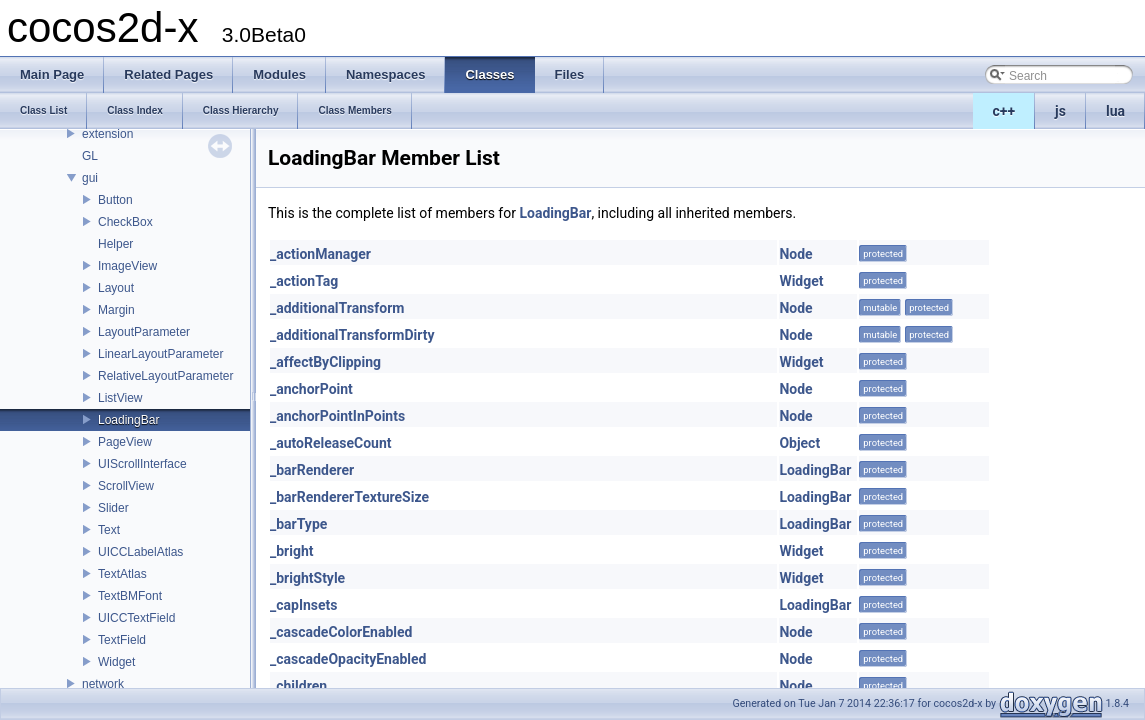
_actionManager (320, 254)
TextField (122, 640)
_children (298, 686)
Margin (116, 310)
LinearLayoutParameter (160, 354)
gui (90, 178)
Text (109, 530)
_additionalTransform (337, 308)
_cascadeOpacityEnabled (348, 659)
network (103, 684)
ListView (120, 398)
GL (90, 156)
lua (1115, 111)
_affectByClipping (325, 362)
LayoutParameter (144, 332)
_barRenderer (312, 470)
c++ (1004, 111)
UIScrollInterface (142, 464)
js (1060, 111)
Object (799, 443)
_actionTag (304, 281)
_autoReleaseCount (331, 443)
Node (795, 254)
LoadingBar (128, 420)
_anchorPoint (311, 389)
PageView (125, 442)
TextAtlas (122, 574)
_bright (292, 551)
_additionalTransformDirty (352, 335)
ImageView (127, 266)
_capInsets (304, 605)
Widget (116, 662)
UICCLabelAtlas (140, 552)
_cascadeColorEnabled (341, 632)
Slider (113, 508)
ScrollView (126, 486)
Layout (116, 288)
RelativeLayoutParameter (165, 376)
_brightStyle (307, 578)
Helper (115, 244)
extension (107, 134)
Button (115, 200)
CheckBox (125, 222)
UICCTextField (136, 618)
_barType (298, 524)
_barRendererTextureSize (349, 497)
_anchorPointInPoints (337, 416)
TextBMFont (130, 596)
